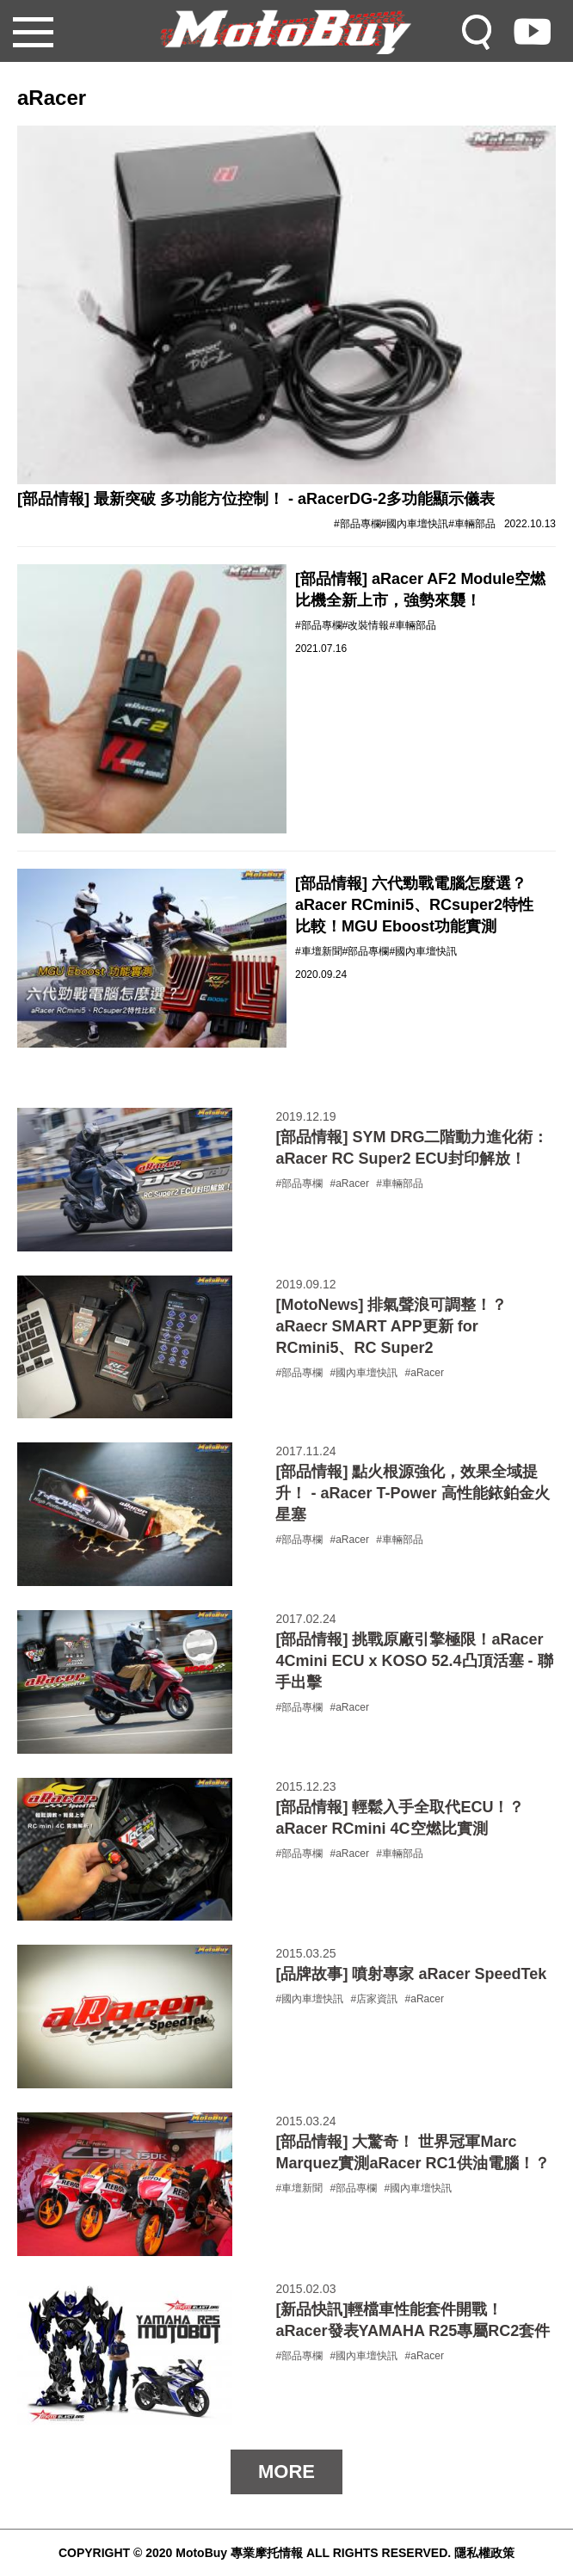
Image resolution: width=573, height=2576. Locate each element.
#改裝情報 (366, 625)
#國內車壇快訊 (415, 524)
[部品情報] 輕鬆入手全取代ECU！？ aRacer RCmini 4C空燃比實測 (399, 1817)
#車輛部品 (472, 524)
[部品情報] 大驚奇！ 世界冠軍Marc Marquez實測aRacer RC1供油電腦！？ (412, 2152)
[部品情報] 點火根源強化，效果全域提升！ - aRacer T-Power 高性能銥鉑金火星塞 (412, 1493)
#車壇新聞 (318, 951)
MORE (286, 2471)
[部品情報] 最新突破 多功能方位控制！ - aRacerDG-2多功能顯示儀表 (256, 498)
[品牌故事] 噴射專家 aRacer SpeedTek (410, 1974)
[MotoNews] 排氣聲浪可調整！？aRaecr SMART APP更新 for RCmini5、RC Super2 (391, 1326)
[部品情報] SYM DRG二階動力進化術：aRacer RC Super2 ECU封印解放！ (411, 1147)
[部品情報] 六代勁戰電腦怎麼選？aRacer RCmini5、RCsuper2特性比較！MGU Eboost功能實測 (414, 905)
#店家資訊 (374, 1999)
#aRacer (349, 1183)
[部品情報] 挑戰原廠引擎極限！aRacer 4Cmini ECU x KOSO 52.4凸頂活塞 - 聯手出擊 (413, 1661)
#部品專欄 (357, 524)
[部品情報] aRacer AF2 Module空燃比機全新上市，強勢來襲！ (420, 589)
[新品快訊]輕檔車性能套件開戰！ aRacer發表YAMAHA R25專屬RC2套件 (412, 2320)
